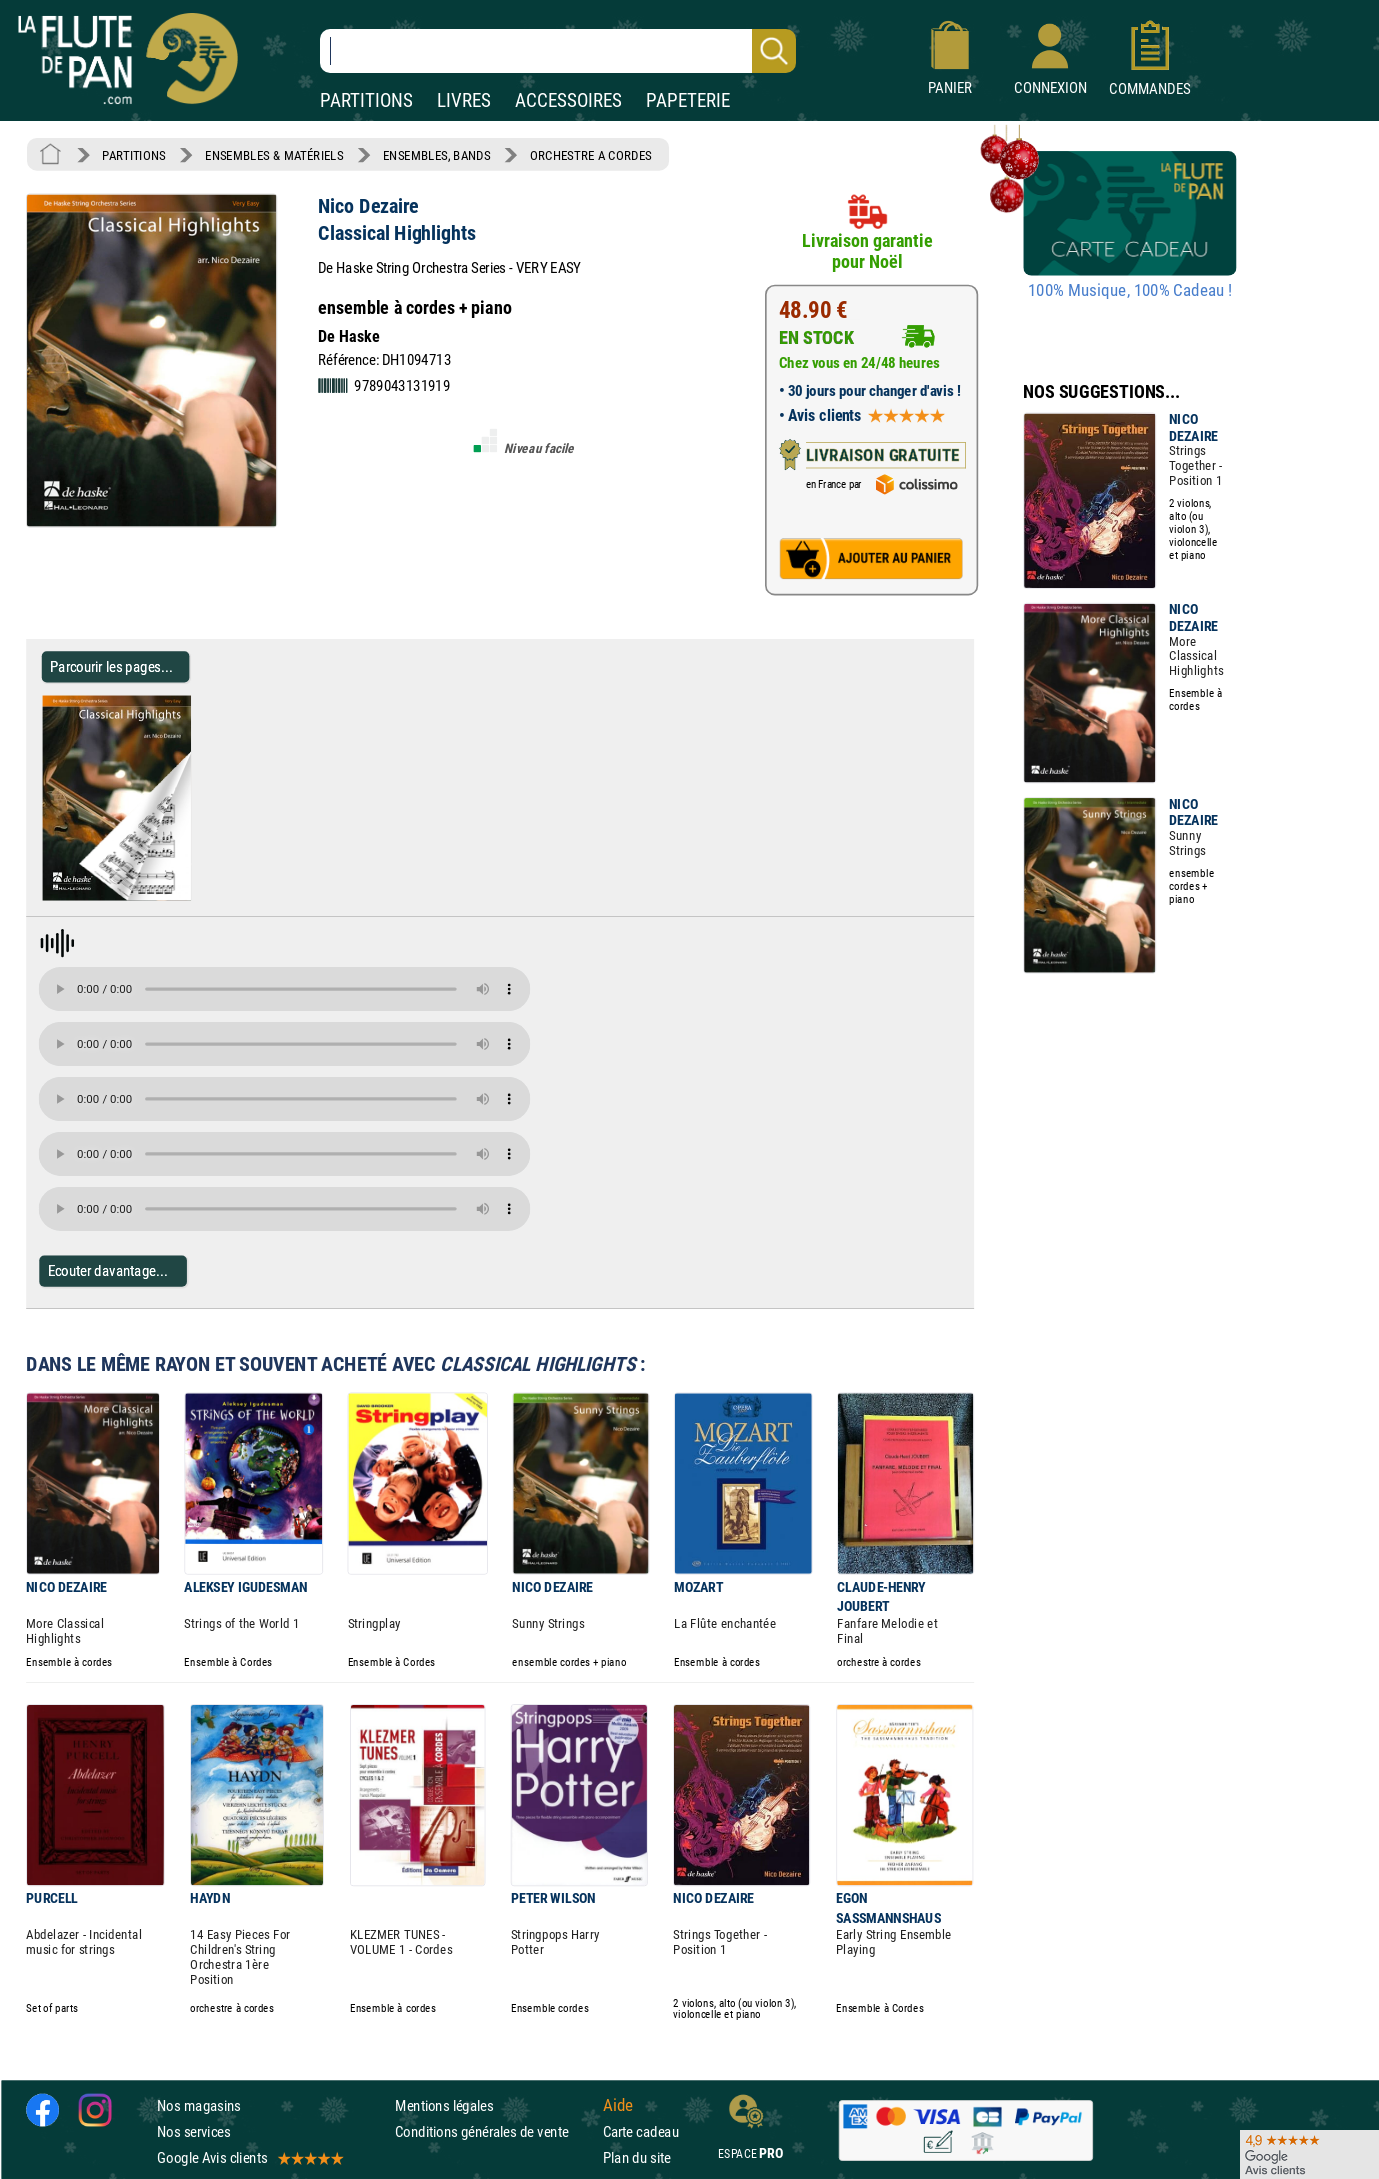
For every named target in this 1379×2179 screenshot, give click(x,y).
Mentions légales (444, 2105)
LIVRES (464, 100)
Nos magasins (199, 2105)
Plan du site (637, 2157)
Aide (618, 2105)
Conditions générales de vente (494, 2131)
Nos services (193, 2131)
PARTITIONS (366, 100)
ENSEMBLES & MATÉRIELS (274, 155)
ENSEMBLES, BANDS (436, 155)
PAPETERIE (688, 100)
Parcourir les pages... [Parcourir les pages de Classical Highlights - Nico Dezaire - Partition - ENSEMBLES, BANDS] (111, 666)
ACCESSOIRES (568, 100)
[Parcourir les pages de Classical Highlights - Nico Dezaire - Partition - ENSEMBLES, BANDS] (198, 897)
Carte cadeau (641, 2131)
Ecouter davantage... (108, 1270)
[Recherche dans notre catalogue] (558, 51)
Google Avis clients (249, 2157)
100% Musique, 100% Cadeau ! (1130, 291)
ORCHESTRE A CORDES (591, 155)
